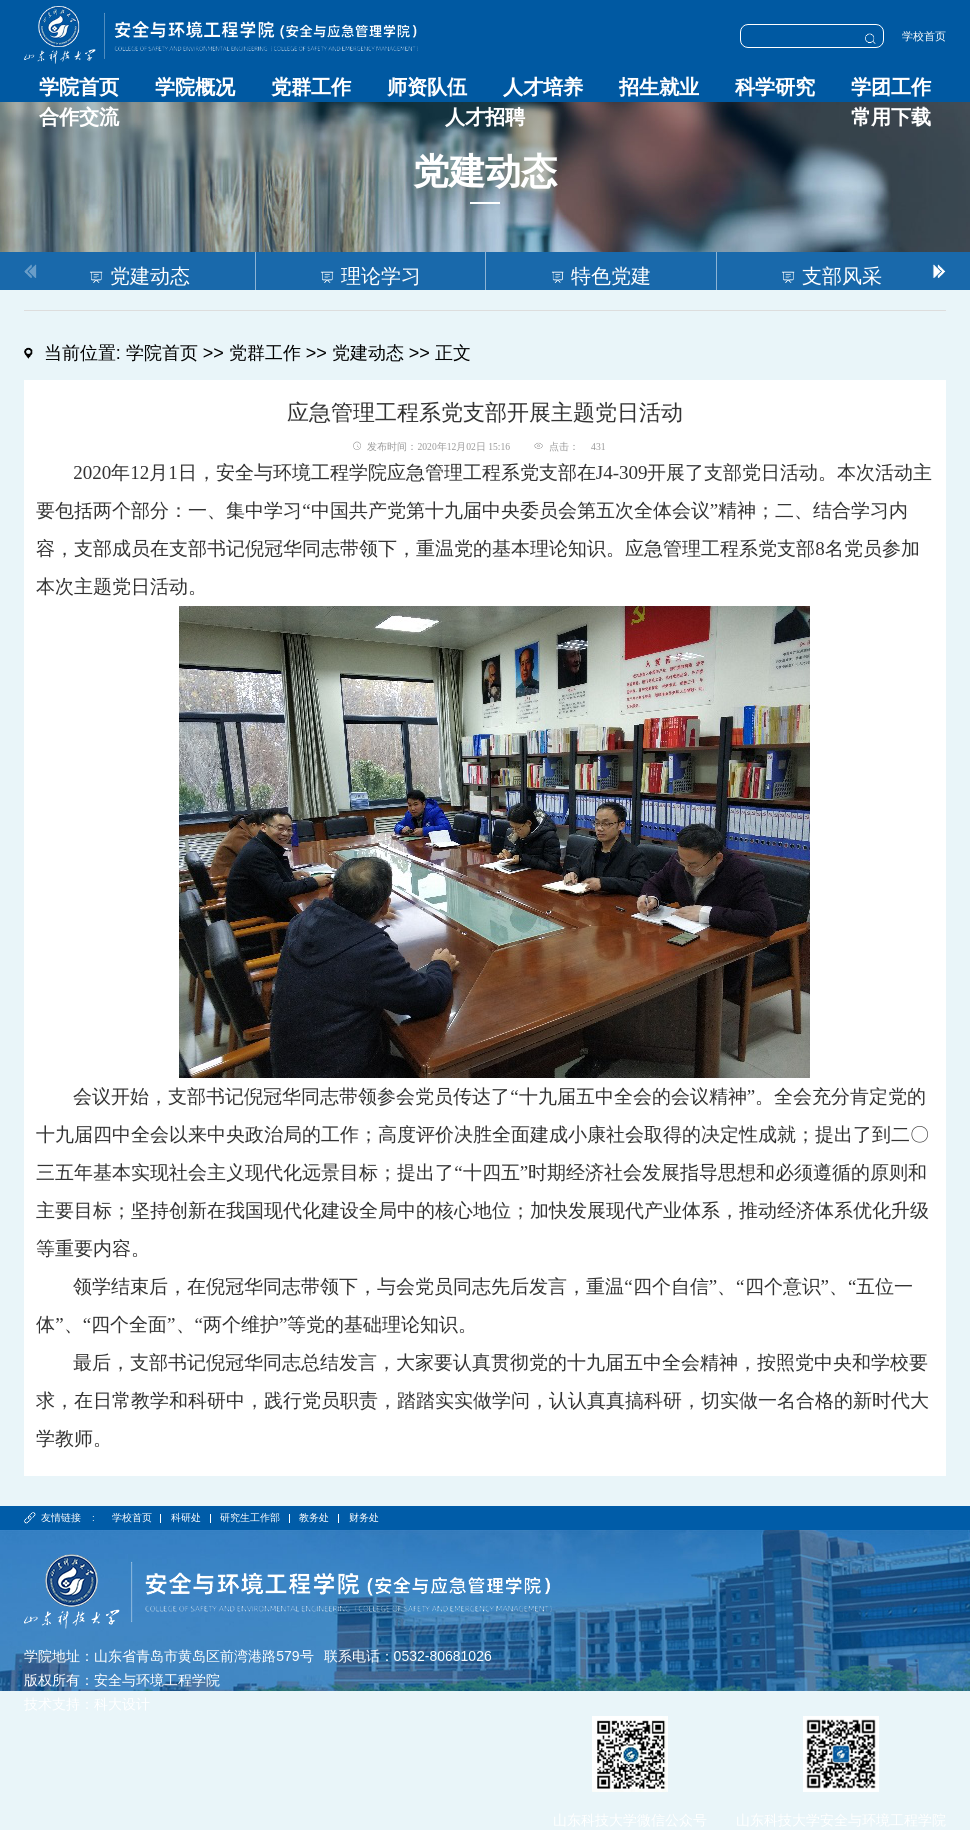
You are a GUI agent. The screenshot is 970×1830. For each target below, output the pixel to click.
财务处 (364, 1517)
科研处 (186, 1517)
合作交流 (79, 117)
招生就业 (659, 87)
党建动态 (368, 353)
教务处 (314, 1517)
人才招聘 (485, 117)
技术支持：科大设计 (87, 1704)
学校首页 (924, 36)
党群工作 (311, 87)
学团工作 (891, 87)
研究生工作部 (250, 1517)
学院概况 (195, 87)
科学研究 (775, 87)
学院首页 (79, 87)
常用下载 (891, 117)
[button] (939, 271)
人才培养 (543, 87)
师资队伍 (427, 87)
